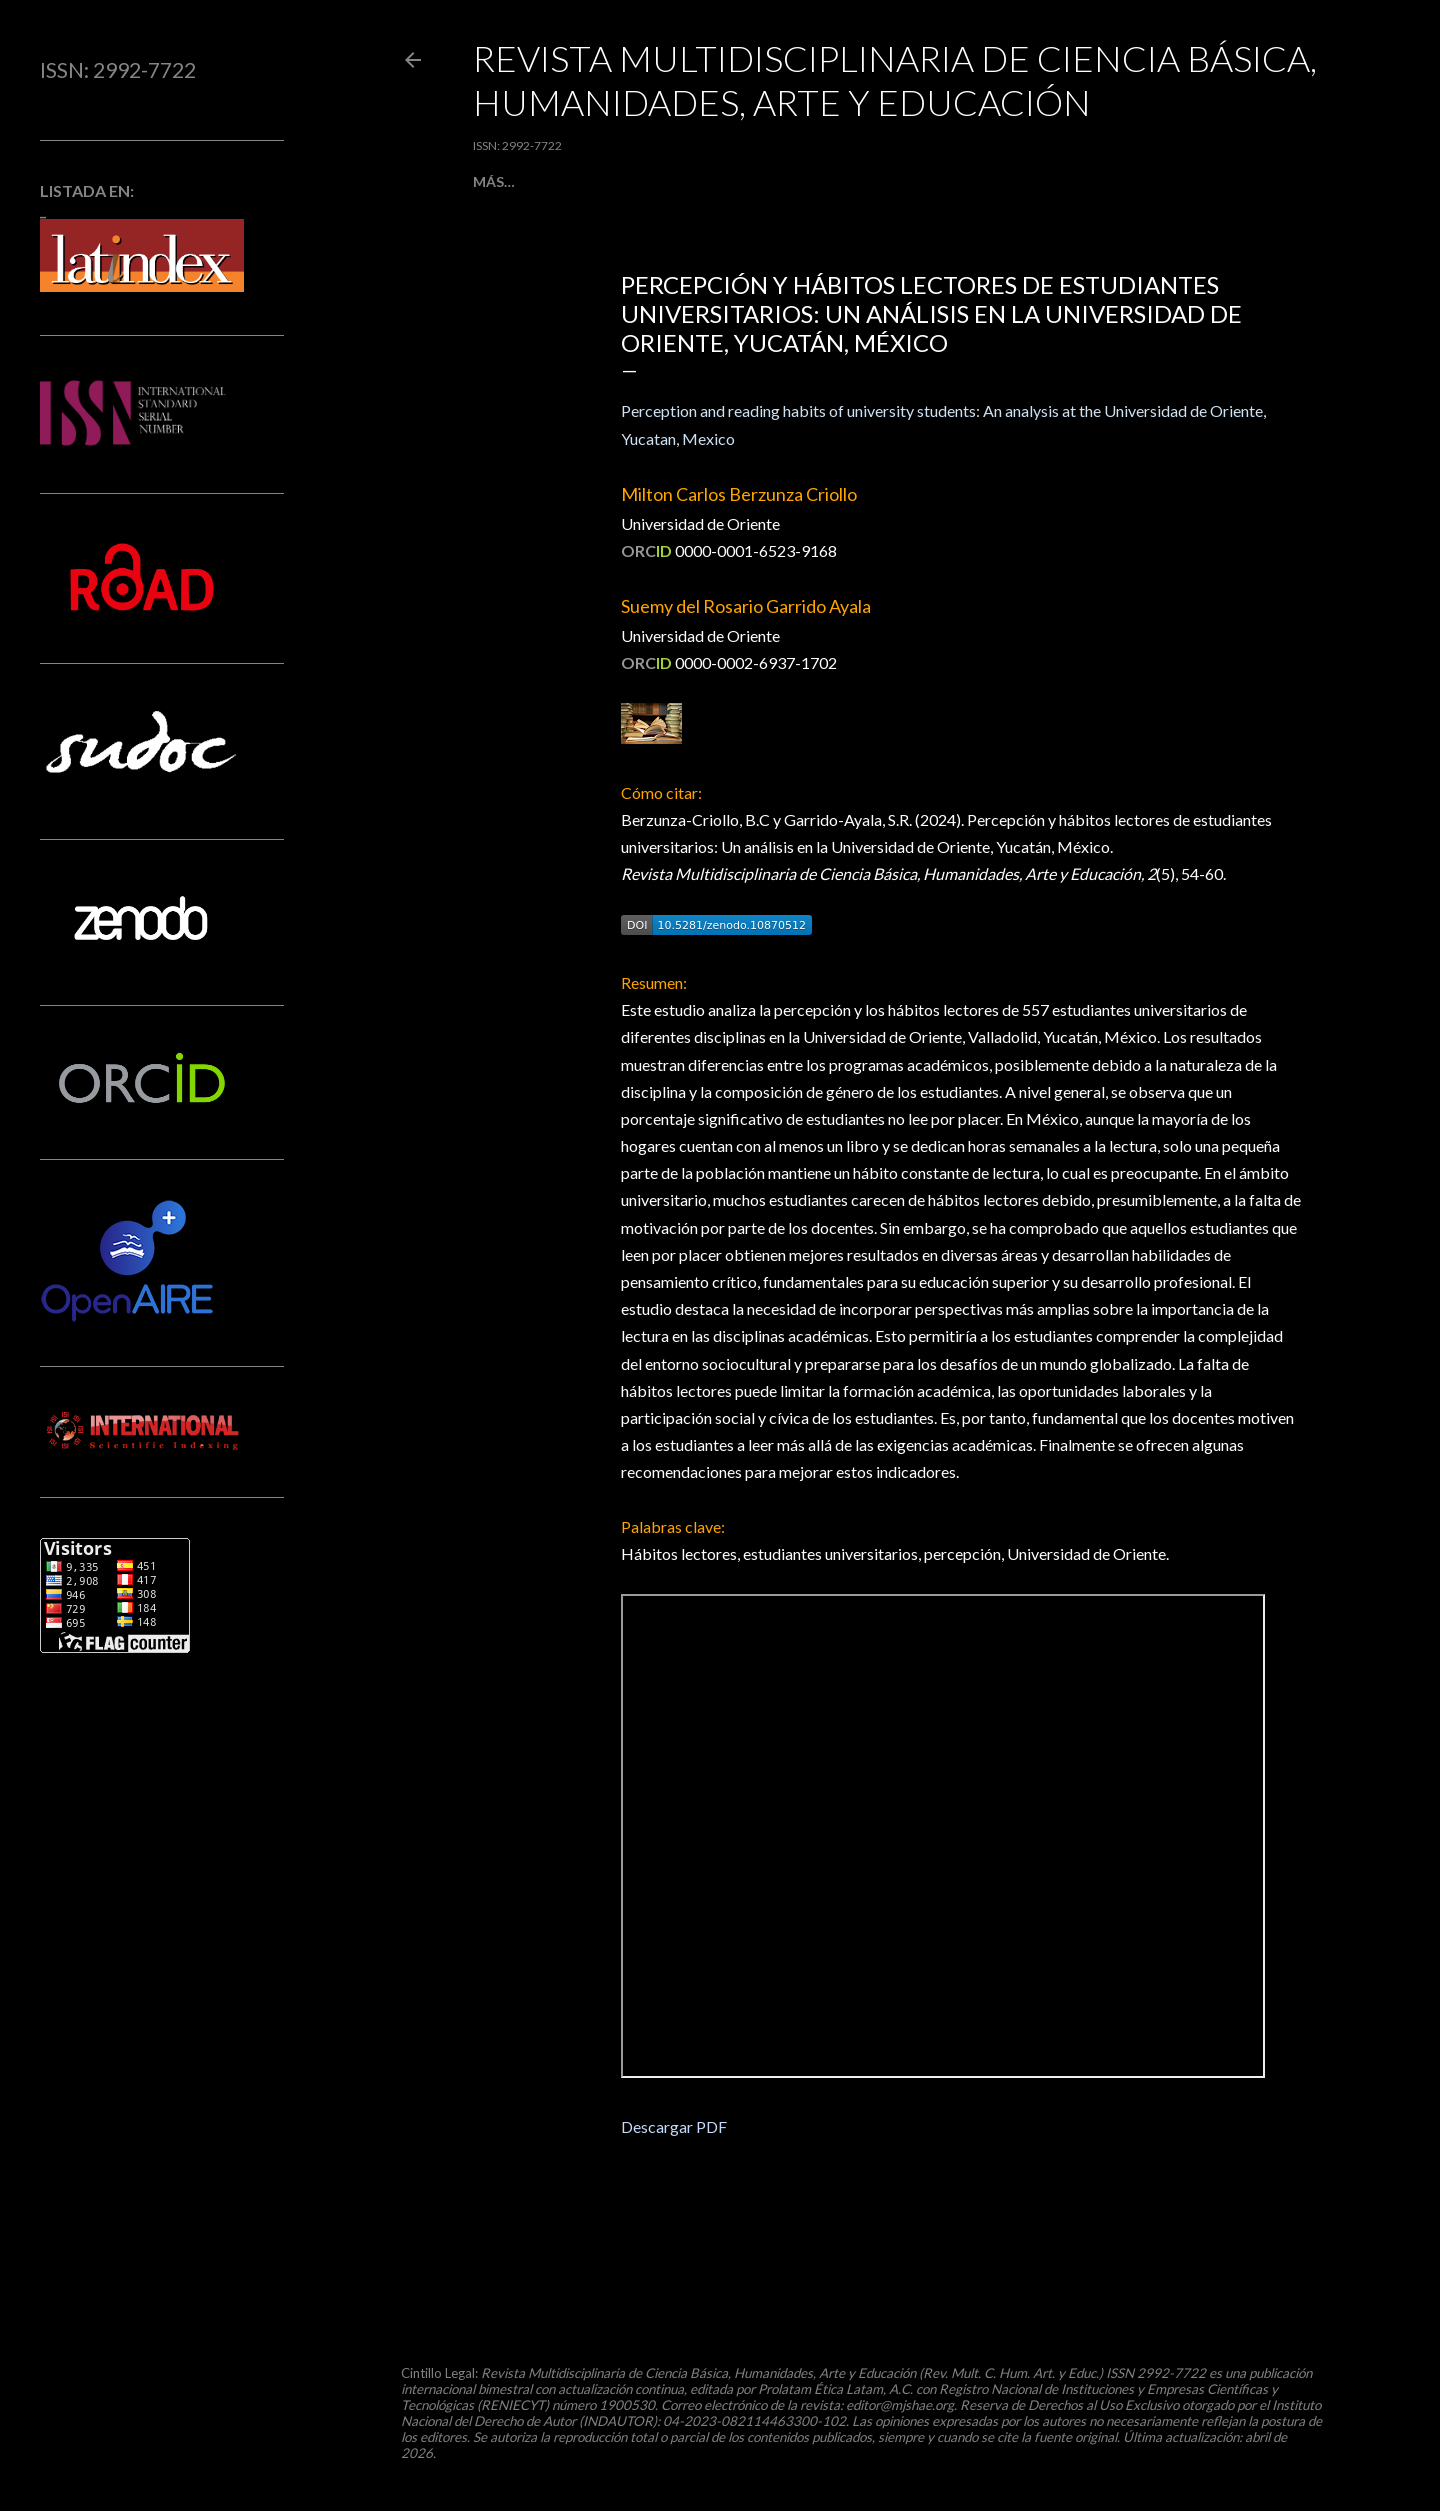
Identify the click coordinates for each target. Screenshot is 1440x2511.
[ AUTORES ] (874, 181)
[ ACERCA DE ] (775, 181)
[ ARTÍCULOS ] (591, 181)
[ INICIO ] (503, 181)
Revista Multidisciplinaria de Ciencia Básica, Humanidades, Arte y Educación (895, 80)
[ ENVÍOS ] (683, 181)
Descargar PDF (674, 2126)
